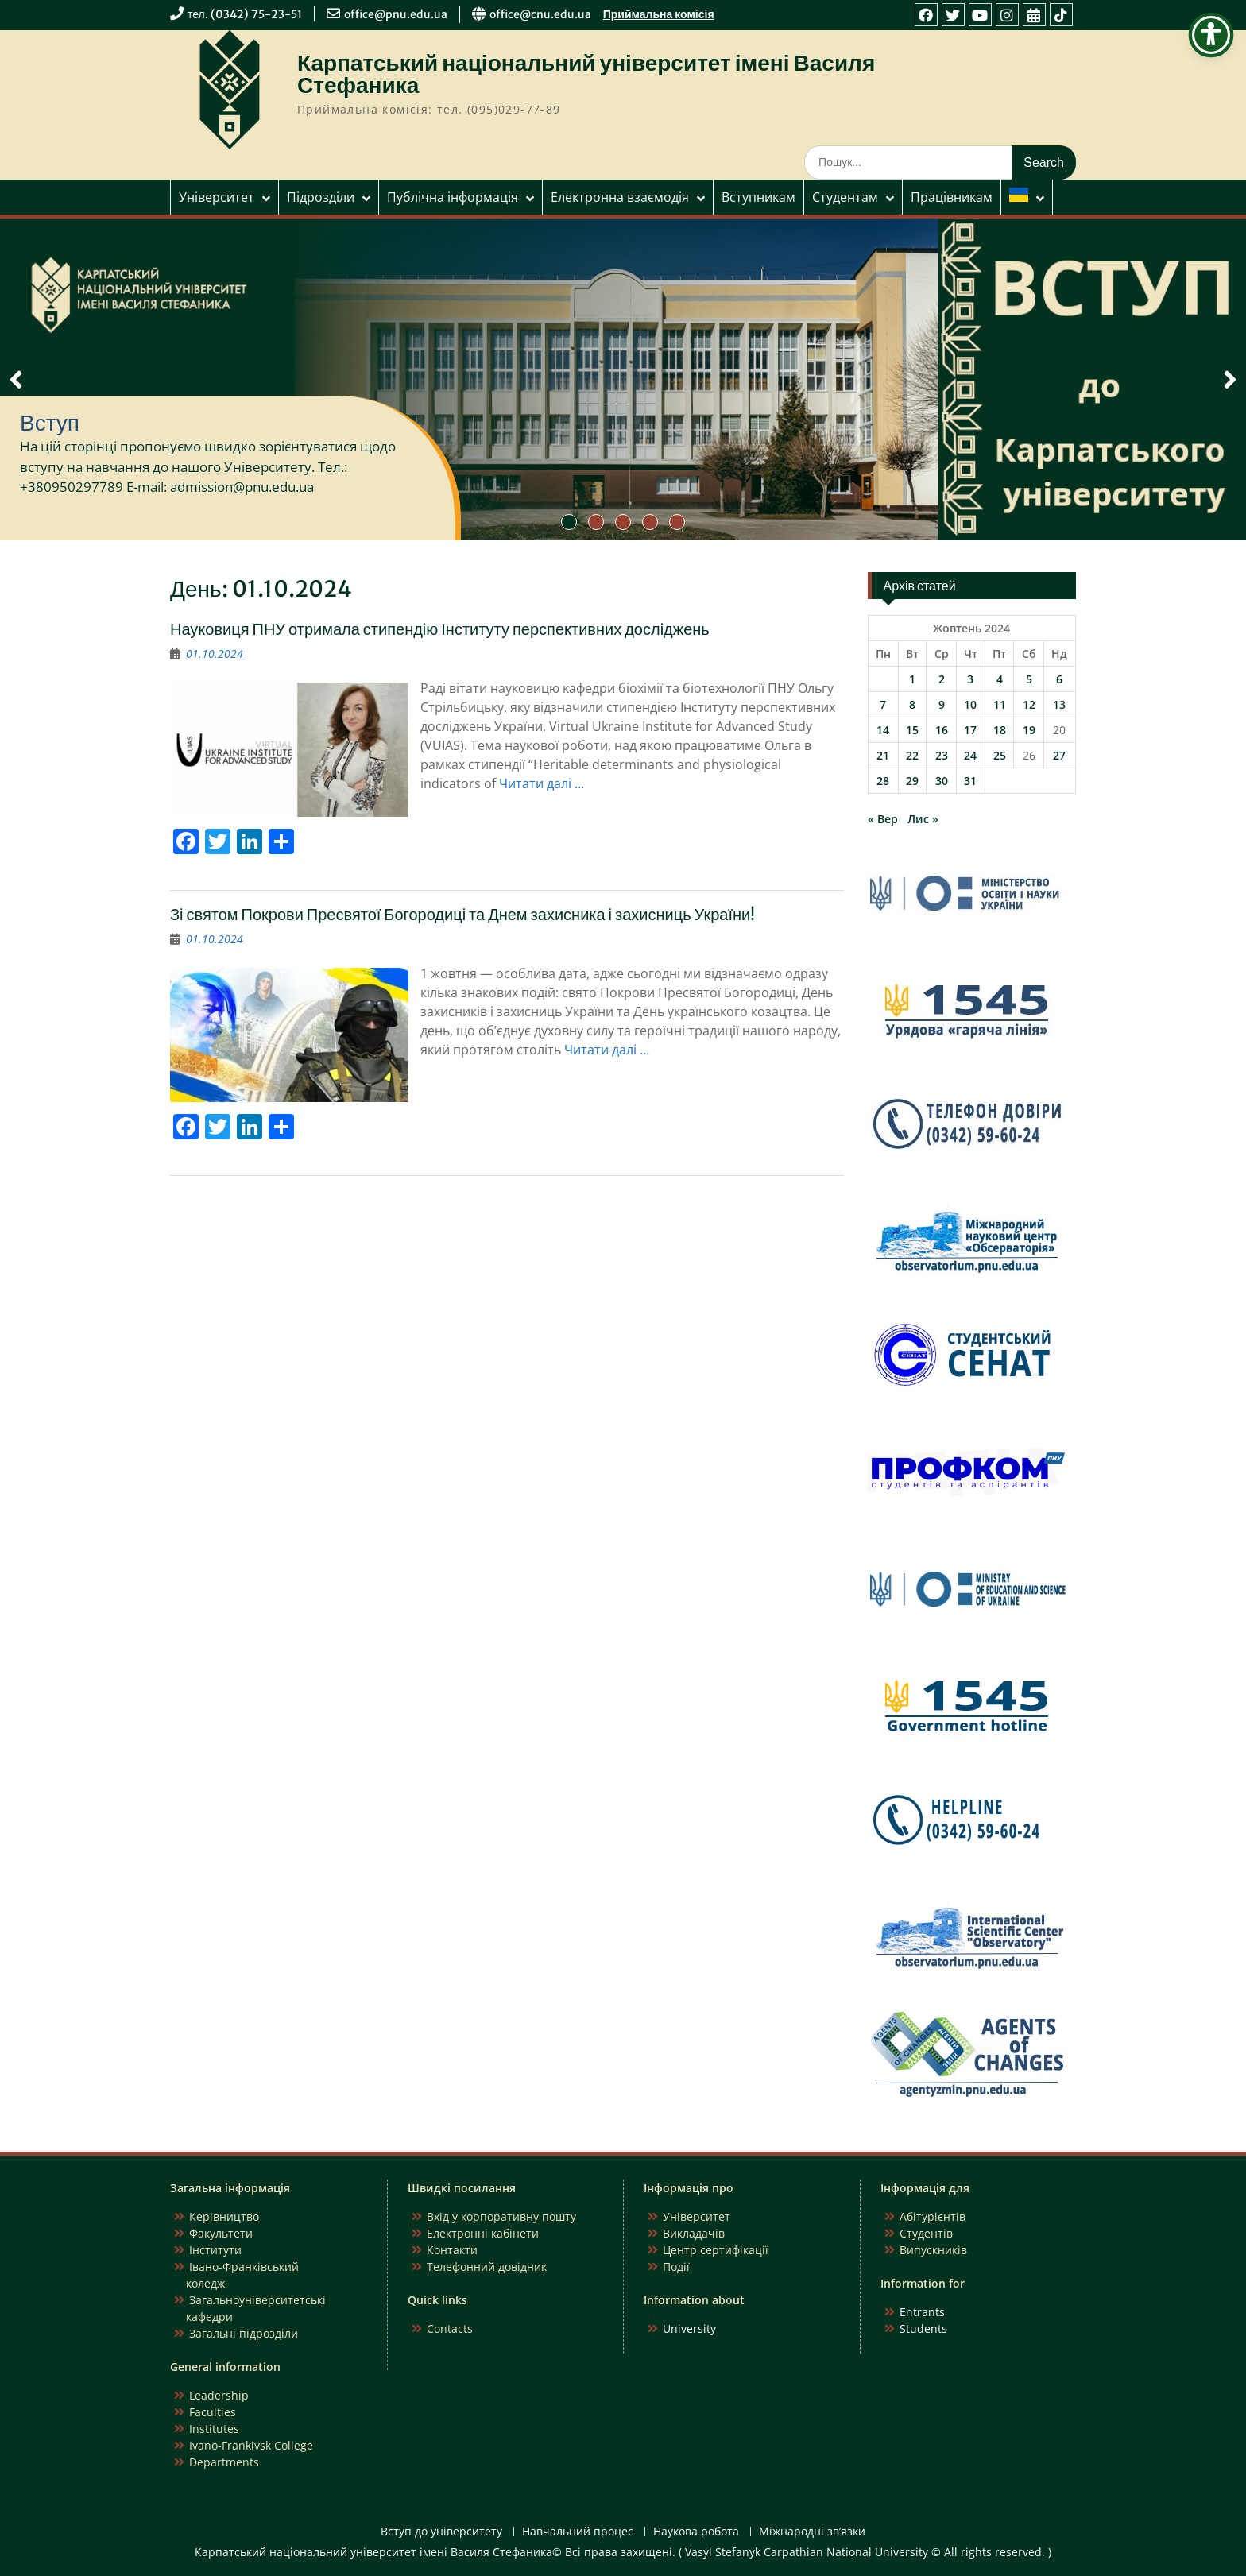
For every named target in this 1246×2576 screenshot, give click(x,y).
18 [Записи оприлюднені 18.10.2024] (999, 729)
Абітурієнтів (932, 2216)
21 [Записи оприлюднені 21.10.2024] (882, 755)
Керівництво (224, 2216)
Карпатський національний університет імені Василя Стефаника (586, 73)
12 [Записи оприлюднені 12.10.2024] (1029, 704)
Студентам (845, 197)
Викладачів (694, 2233)
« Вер (883, 818)
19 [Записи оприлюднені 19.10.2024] (1029, 729)
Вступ (49, 422)
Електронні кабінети (483, 2233)
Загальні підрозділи (243, 2333)
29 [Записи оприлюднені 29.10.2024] (912, 780)
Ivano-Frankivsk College (251, 2445)
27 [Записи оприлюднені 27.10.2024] (1059, 755)
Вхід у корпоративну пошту (501, 2216)
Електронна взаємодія (620, 197)
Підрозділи (320, 197)
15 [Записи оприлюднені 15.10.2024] (912, 729)
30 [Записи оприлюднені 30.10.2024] (941, 780)
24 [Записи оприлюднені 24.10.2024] (970, 755)
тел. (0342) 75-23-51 (245, 14)
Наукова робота (696, 2532)
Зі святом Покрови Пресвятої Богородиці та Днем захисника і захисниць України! (462, 914)
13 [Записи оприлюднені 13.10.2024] (1059, 704)
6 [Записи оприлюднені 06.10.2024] (1059, 679)
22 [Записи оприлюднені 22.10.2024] (912, 755)
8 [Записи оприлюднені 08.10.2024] (912, 704)
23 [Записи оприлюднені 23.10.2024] (941, 755)
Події (676, 2266)
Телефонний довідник (487, 2266)
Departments (224, 2462)
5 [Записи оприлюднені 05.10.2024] (1029, 679)
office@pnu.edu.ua (395, 14)
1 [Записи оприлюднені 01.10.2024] (912, 679)
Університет (216, 197)
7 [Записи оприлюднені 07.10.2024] (883, 704)
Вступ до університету (441, 2532)
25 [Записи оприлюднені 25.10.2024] (999, 755)
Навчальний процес (577, 2532)
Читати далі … (541, 783)
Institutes (214, 2428)
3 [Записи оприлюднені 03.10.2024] (970, 679)
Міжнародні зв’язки (812, 2532)
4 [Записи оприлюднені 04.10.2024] (999, 679)
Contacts (450, 2328)
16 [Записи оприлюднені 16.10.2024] (941, 729)
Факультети (221, 2233)
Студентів (926, 2233)
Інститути (215, 2249)
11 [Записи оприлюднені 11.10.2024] (999, 704)
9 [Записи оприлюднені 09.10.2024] (941, 704)
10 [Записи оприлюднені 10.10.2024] (970, 704)
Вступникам (758, 197)
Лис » (922, 818)
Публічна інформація (452, 197)
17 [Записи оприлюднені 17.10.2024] (970, 729)
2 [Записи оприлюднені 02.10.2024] (941, 679)
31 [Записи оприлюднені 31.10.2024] (970, 780)
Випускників (933, 2249)
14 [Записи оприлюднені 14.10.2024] (882, 729)
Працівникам (952, 197)
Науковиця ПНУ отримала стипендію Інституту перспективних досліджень (440, 629)
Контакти (452, 2249)
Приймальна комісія (658, 14)
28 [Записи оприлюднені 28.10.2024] (882, 780)
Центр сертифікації (715, 2249)
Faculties (212, 2411)
